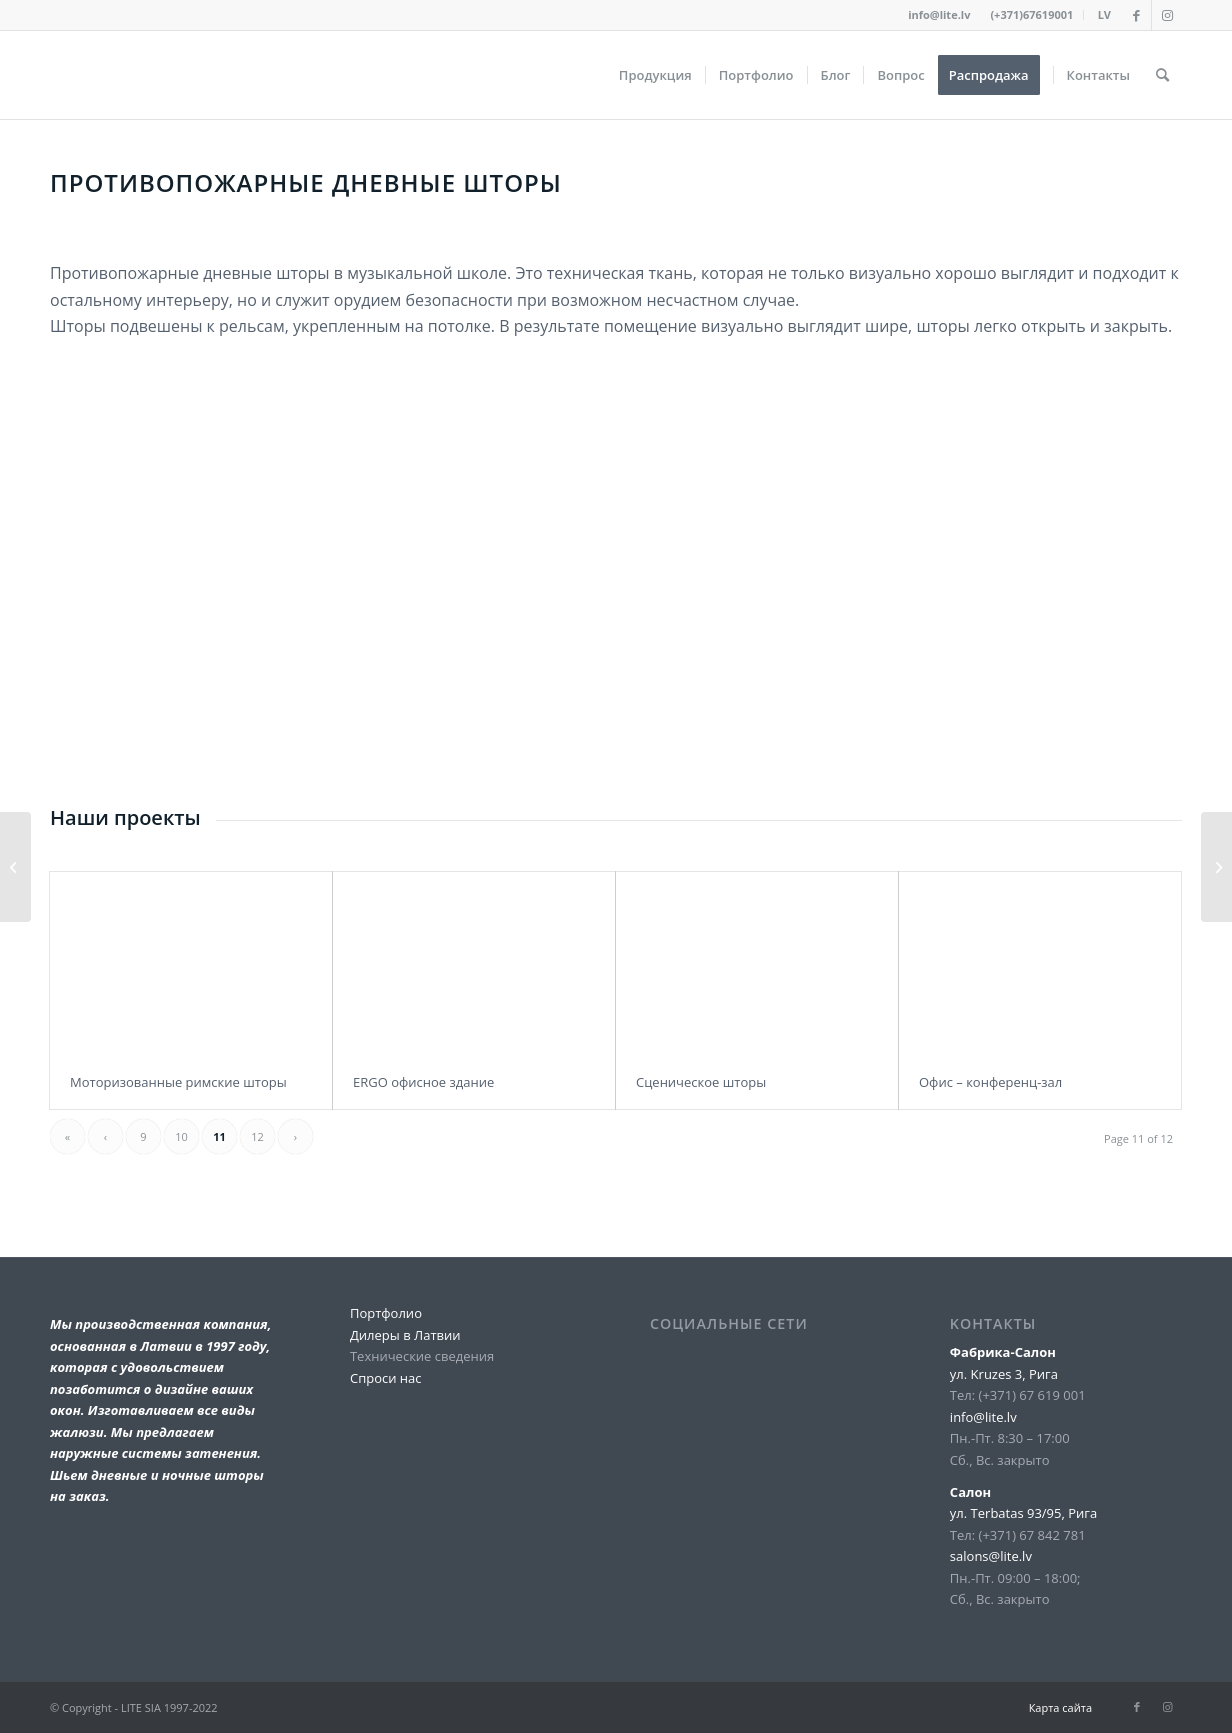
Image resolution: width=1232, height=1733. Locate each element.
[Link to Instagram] (1167, 15)
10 (181, 1136)
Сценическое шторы (701, 1082)
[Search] (1162, 75)
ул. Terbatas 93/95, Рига (1023, 1513)
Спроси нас (386, 1378)
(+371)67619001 (1031, 14)
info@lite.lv (939, 14)
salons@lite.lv (991, 1556)
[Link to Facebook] (1136, 15)
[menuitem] (1032, 15)
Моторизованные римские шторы (178, 1082)
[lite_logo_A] (50, 75)
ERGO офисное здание (423, 1082)
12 (257, 1136)
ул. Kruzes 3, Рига (1004, 1374)
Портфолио (386, 1313)
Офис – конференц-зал (990, 1082)
